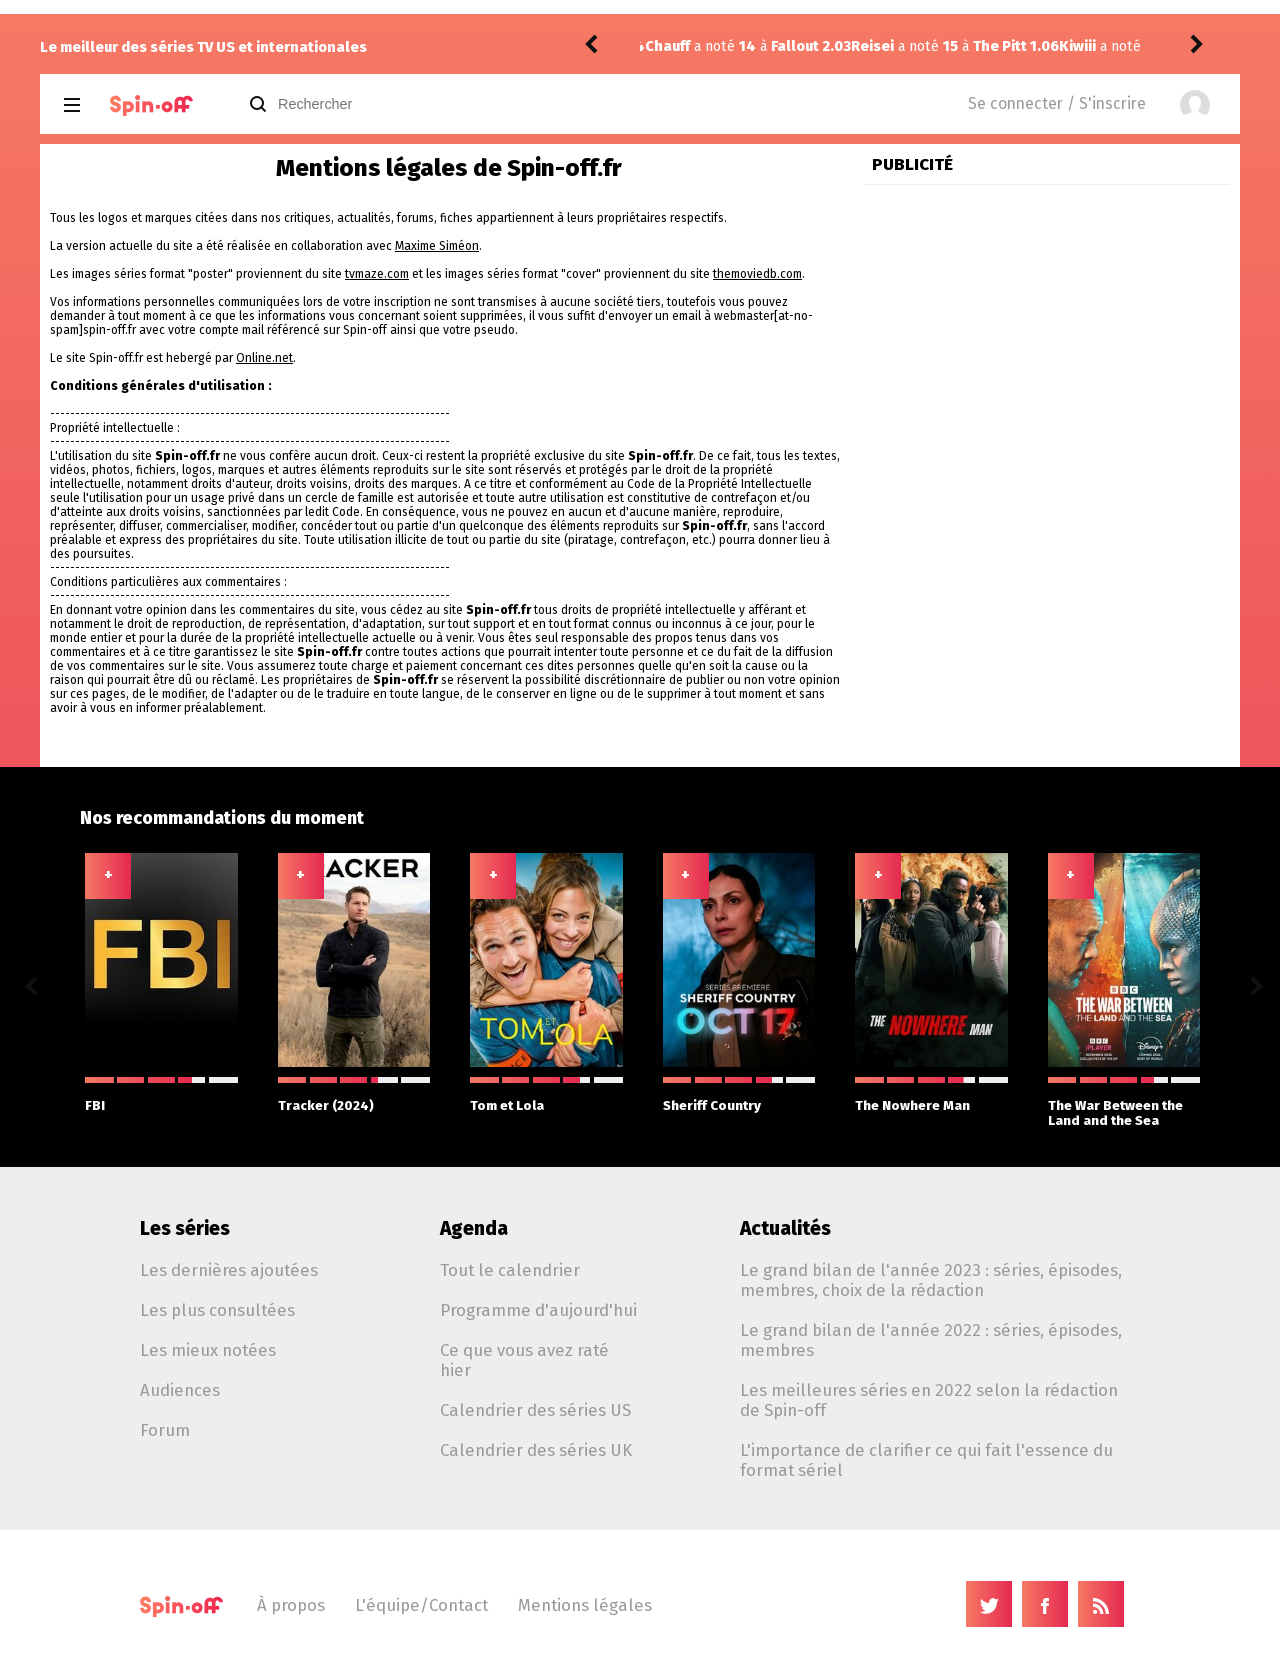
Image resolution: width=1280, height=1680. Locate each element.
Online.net (264, 358)
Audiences (180, 1390)
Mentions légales (585, 1605)
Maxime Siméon (437, 246)
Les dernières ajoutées (229, 1270)
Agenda (474, 1228)
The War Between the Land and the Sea (1124, 1102)
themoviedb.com (757, 274)
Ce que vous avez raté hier (524, 1360)
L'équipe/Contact (421, 1605)
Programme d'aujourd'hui (538, 1310)
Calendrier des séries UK (536, 1450)
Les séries (185, 1228)
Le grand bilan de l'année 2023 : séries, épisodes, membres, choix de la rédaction (931, 1280)
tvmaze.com (377, 274)
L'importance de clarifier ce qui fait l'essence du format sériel (926, 1460)
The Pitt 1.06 (810, 46)
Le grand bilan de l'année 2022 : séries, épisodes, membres (931, 1340)
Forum (165, 1430)
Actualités (785, 1228)
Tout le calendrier (510, 1270)
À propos (291, 1605)
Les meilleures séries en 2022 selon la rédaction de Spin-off (929, 1400)
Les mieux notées (208, 1350)
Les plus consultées (217, 1310)
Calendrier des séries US (535, 1410)
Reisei (666, 46)
